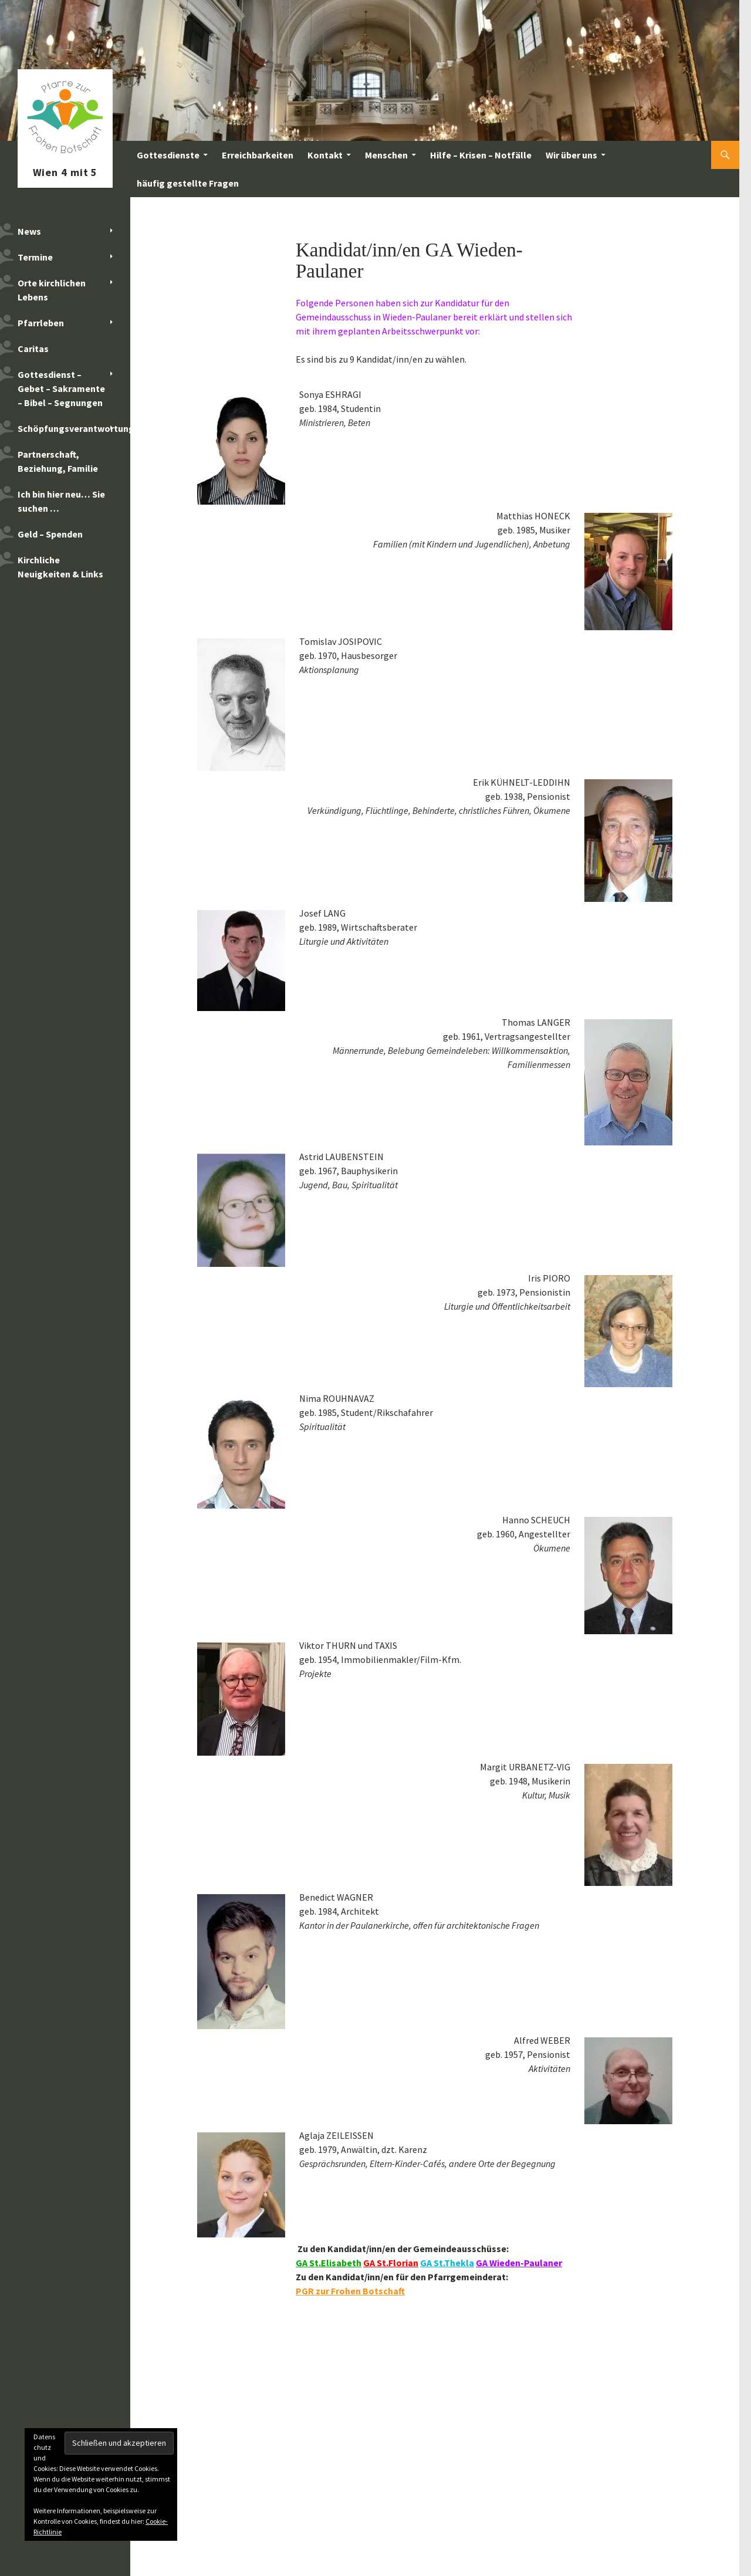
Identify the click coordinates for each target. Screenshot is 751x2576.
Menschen (386, 155)
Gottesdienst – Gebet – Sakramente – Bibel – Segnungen (61, 388)
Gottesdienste (168, 155)
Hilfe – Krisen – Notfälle (481, 155)
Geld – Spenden (50, 534)
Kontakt (325, 155)
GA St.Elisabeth (328, 2263)
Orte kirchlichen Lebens (52, 290)
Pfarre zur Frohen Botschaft (65, 155)
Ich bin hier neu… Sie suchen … (61, 501)
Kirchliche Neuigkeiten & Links (60, 567)
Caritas (33, 348)
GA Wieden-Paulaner (519, 2263)
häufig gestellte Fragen (188, 183)
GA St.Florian (390, 2263)
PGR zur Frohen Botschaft (350, 2291)
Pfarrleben (41, 323)
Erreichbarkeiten (257, 155)
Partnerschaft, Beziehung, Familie (58, 461)
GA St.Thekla (447, 2263)
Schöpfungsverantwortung (74, 428)
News (29, 231)
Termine (35, 257)
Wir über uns (571, 155)
